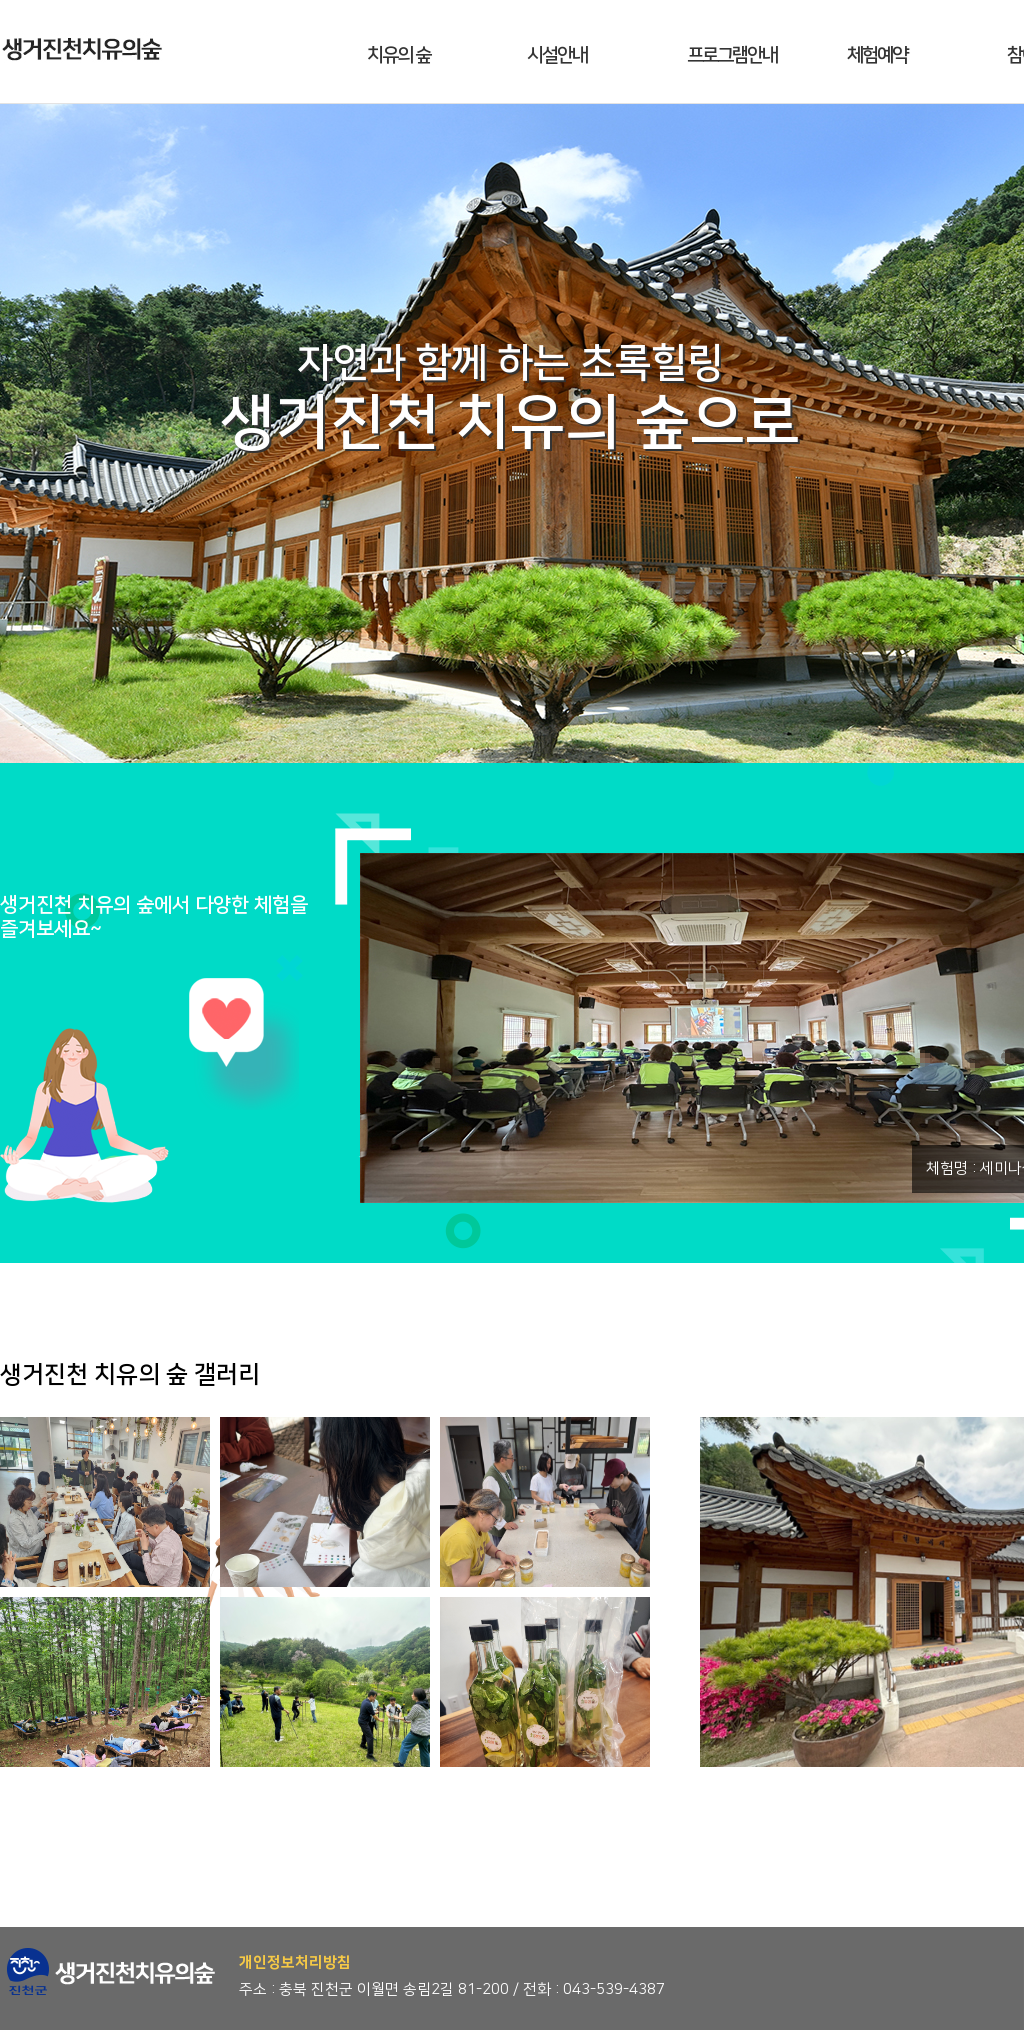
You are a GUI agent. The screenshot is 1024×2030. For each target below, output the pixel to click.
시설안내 (557, 55)
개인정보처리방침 (295, 1962)
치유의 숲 (398, 55)
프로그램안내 (732, 55)
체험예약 (877, 55)
